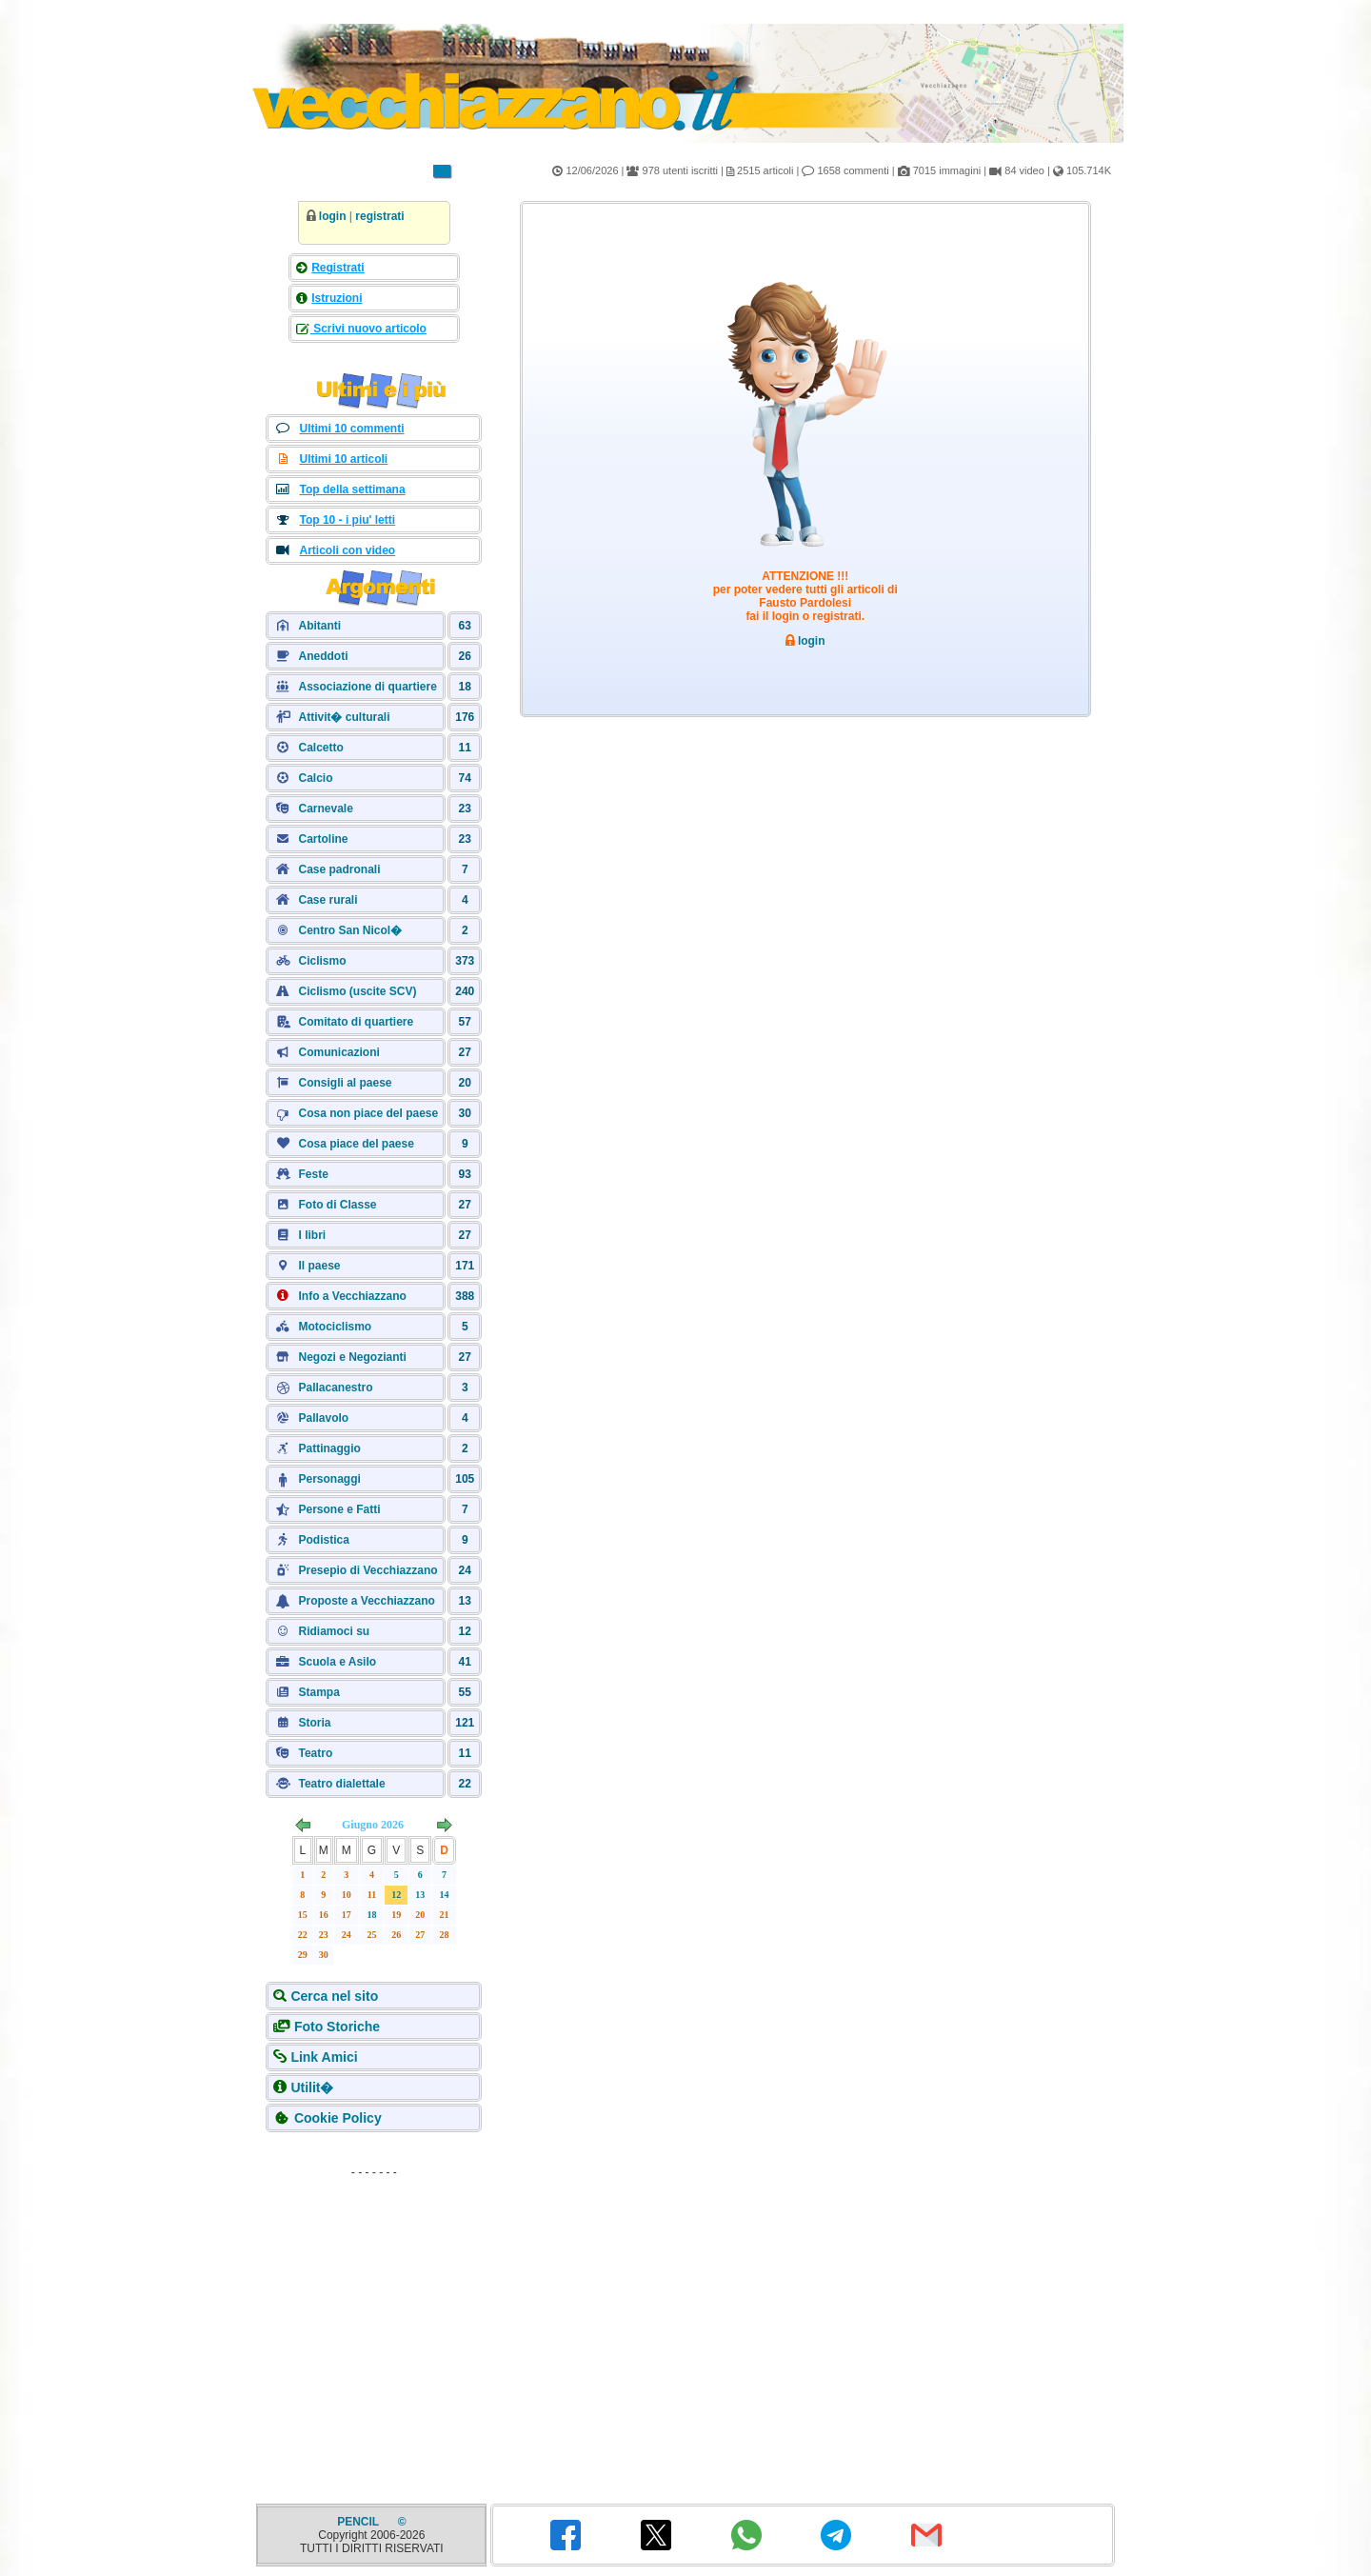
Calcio (315, 778)
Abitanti (319, 625)
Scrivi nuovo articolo (368, 328)
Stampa (318, 1692)
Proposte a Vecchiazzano (366, 1601)
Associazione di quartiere (367, 686)
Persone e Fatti (339, 1509)
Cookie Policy (338, 2118)
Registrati (337, 267)
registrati (379, 216)
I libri (312, 1235)
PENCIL (359, 2521)
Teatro (315, 1753)
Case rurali (327, 900)
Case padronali (339, 869)
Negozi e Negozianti (352, 1357)
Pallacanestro (335, 1387)
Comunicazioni (338, 1052)
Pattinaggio (329, 1448)
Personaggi (329, 1479)
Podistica (323, 1540)
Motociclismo (334, 1326)
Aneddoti (323, 656)
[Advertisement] (374, 2304)
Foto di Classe (337, 1204)
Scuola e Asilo (337, 1661)
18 (372, 1914)
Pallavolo (323, 1418)
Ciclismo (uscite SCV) (357, 991)
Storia (314, 1722)
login (333, 216)
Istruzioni (336, 298)
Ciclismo (322, 961)
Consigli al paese (344, 1082)
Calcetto (320, 747)
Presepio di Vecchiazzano (367, 1570)
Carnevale (325, 808)
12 (396, 1894)
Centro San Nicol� (350, 930)
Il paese (319, 1265)
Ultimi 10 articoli (343, 459)
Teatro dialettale (341, 1783)
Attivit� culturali (343, 717)
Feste (313, 1174)
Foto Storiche (337, 2026)
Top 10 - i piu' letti (347, 520)
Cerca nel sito (334, 1996)
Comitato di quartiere (355, 1021)
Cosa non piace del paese (368, 1113)
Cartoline (323, 839)
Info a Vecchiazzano (352, 1296)
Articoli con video (347, 550)
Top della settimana (352, 489)
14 (444, 1894)
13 (420, 1894)
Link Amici (323, 2057)
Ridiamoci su (333, 1631)
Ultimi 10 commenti (351, 428)
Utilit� (311, 2087)
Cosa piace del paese (355, 1143)
